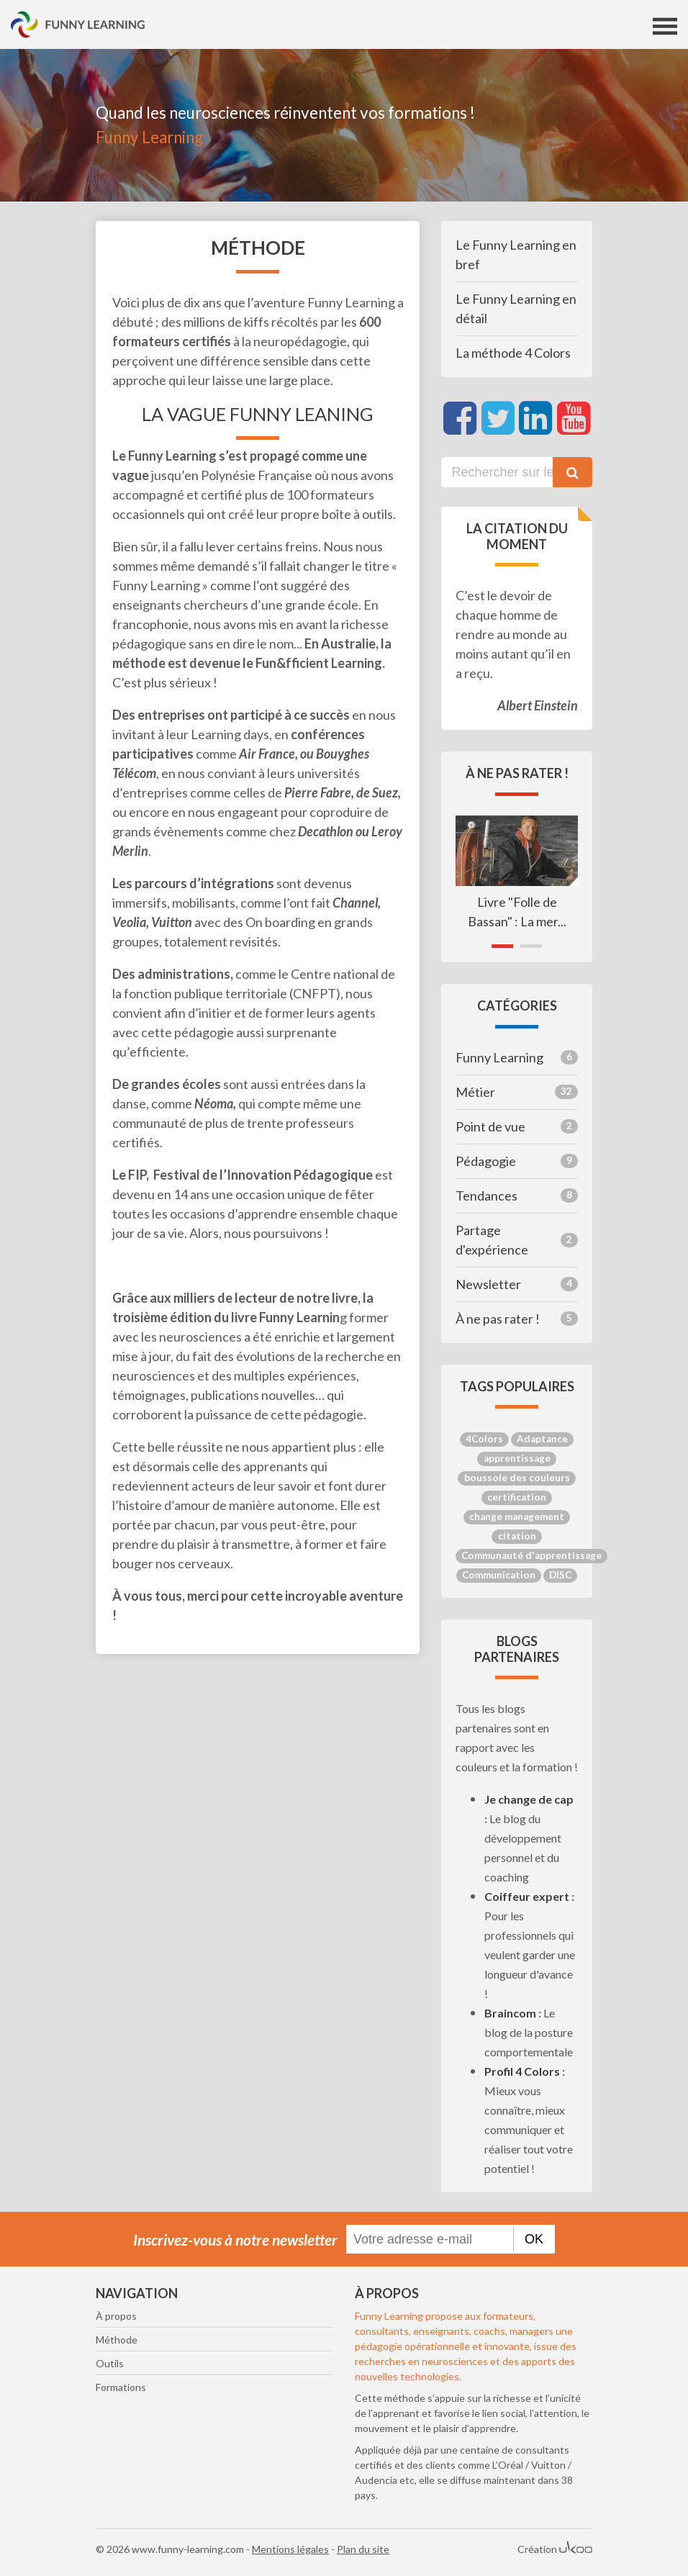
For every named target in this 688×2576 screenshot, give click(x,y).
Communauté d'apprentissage (531, 1555)
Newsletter (517, 1284)
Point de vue (517, 1126)
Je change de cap (529, 1799)
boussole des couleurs (517, 1477)
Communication (498, 1575)
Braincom (510, 2013)
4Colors (484, 1439)
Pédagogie (517, 1161)
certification (516, 1497)
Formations (121, 2387)
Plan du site (363, 2549)
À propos (116, 2316)
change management (516, 1516)
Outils (110, 2363)
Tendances (517, 1195)
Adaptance (542, 1439)
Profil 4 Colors (522, 2071)
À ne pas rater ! (517, 1319)
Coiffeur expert (526, 1896)
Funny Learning (517, 1057)
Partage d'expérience (517, 1239)
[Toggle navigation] (665, 26)
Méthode (116, 2339)
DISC (560, 1575)
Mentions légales (290, 2549)
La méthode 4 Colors (513, 353)
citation (517, 1536)
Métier (517, 1092)
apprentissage (517, 1458)
